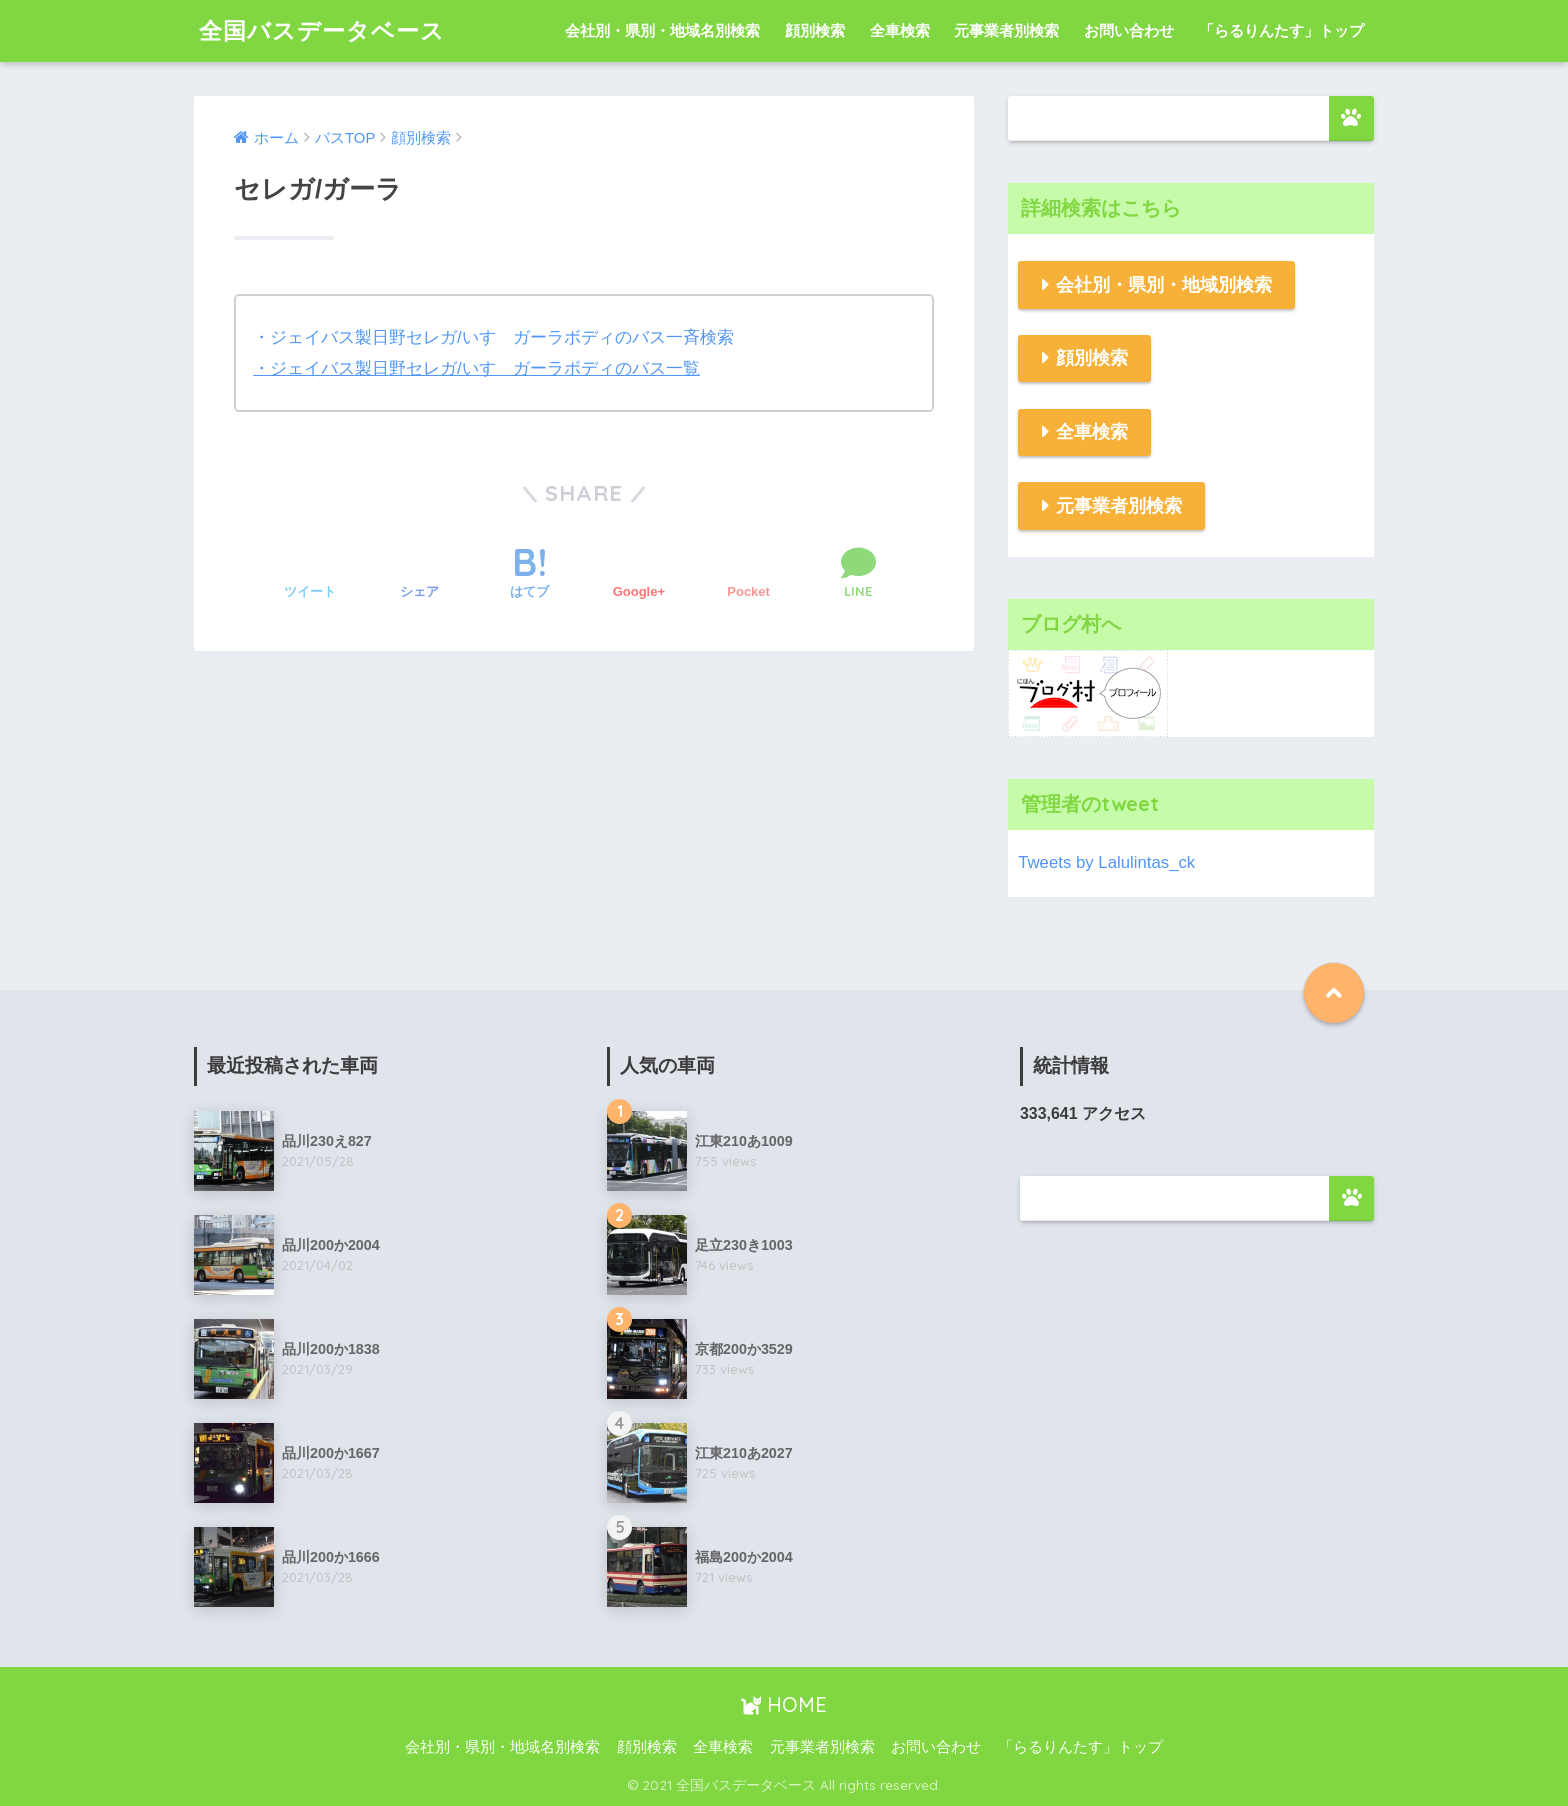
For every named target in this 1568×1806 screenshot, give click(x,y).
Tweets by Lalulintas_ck (1106, 862)
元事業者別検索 (1006, 30)
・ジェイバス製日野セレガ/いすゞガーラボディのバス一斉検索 (493, 337)
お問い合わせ (1129, 30)
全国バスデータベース (322, 30)
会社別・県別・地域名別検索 (662, 30)
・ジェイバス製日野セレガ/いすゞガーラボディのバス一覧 (476, 368)
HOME (784, 1704)
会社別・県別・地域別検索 (1164, 285)
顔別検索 (815, 30)
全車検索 (900, 30)
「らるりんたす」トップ (1281, 30)
